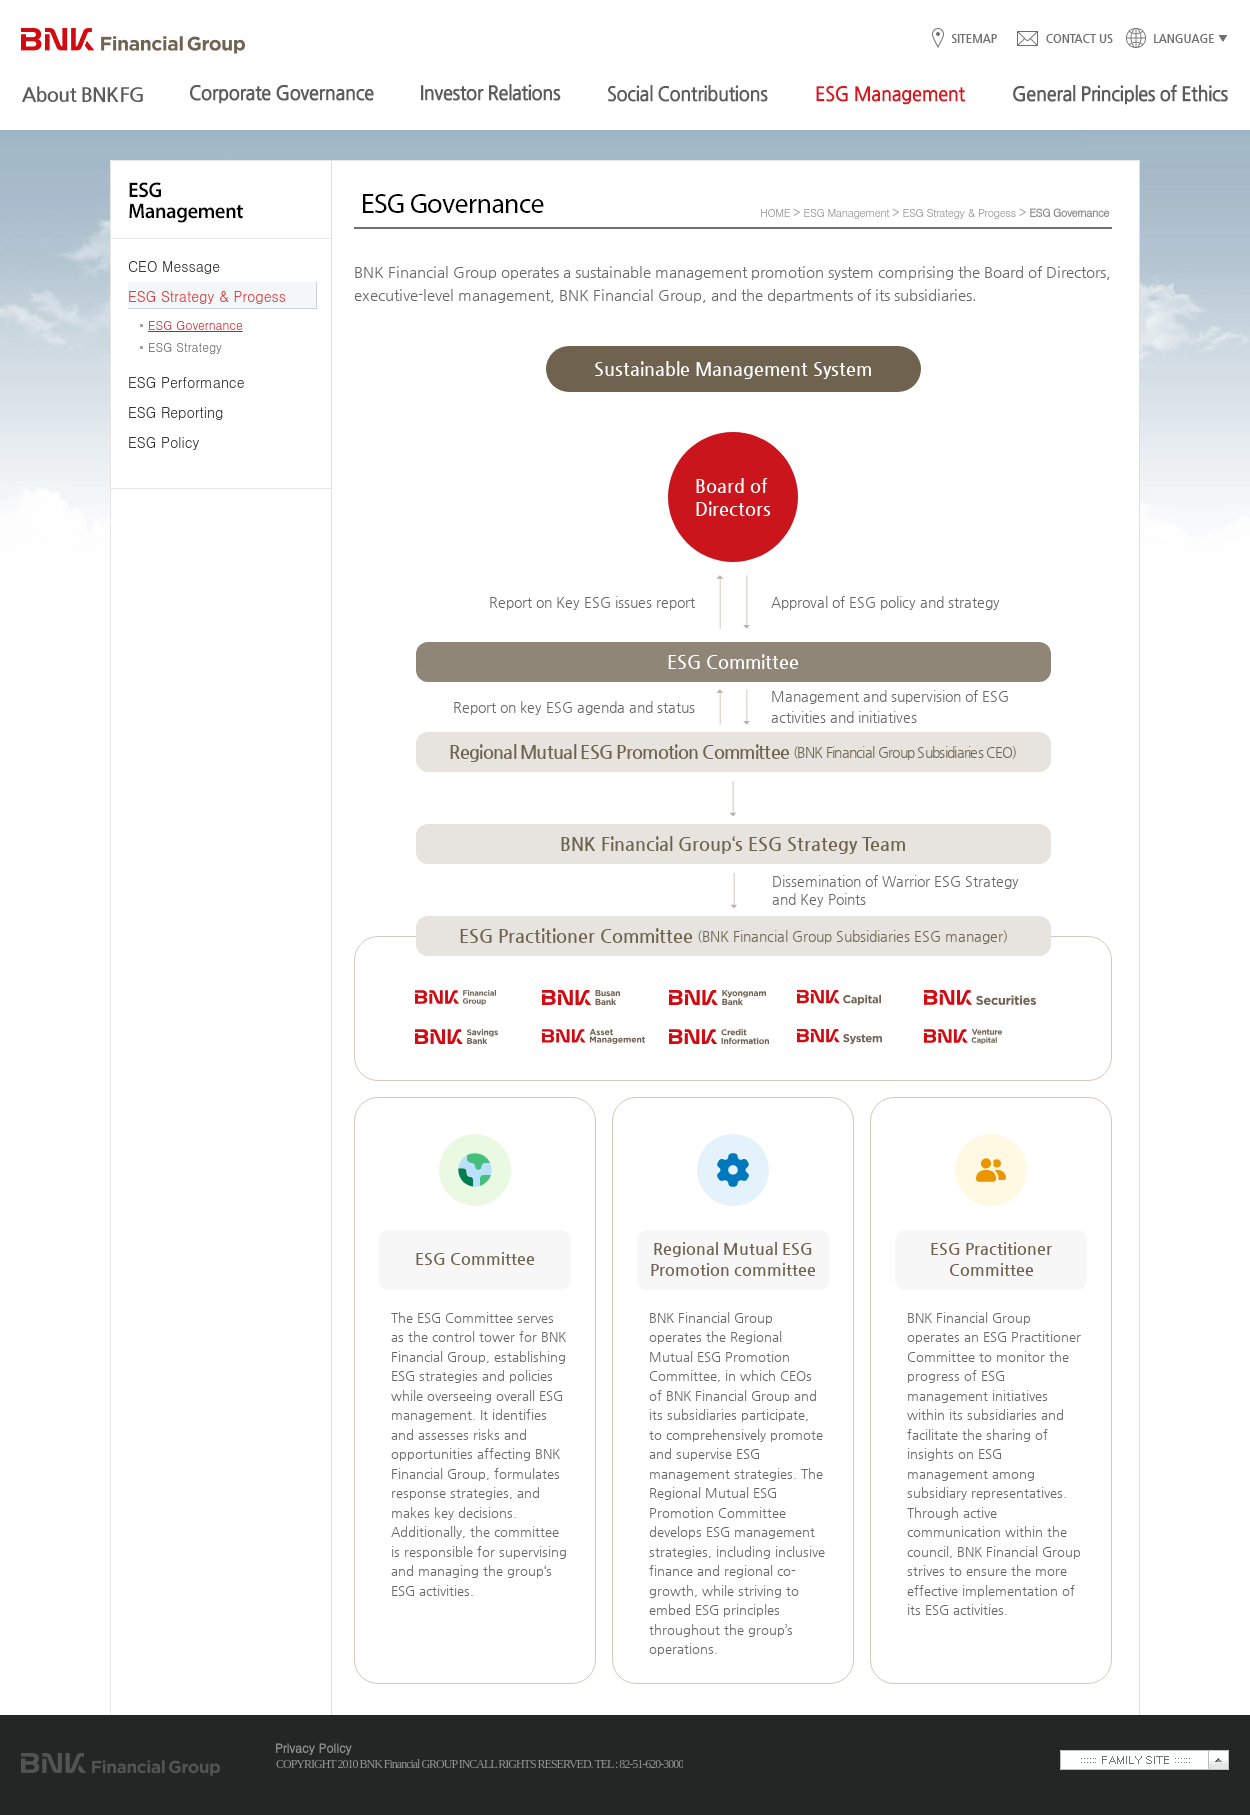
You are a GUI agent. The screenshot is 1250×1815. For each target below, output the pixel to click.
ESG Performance (186, 382)
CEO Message (174, 266)
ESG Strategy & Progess (207, 296)
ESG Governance (195, 324)
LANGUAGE (1171, 39)
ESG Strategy (185, 346)
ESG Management (846, 212)
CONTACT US (1064, 39)
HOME (775, 212)
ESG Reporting (175, 412)
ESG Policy (163, 442)
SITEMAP (973, 39)
